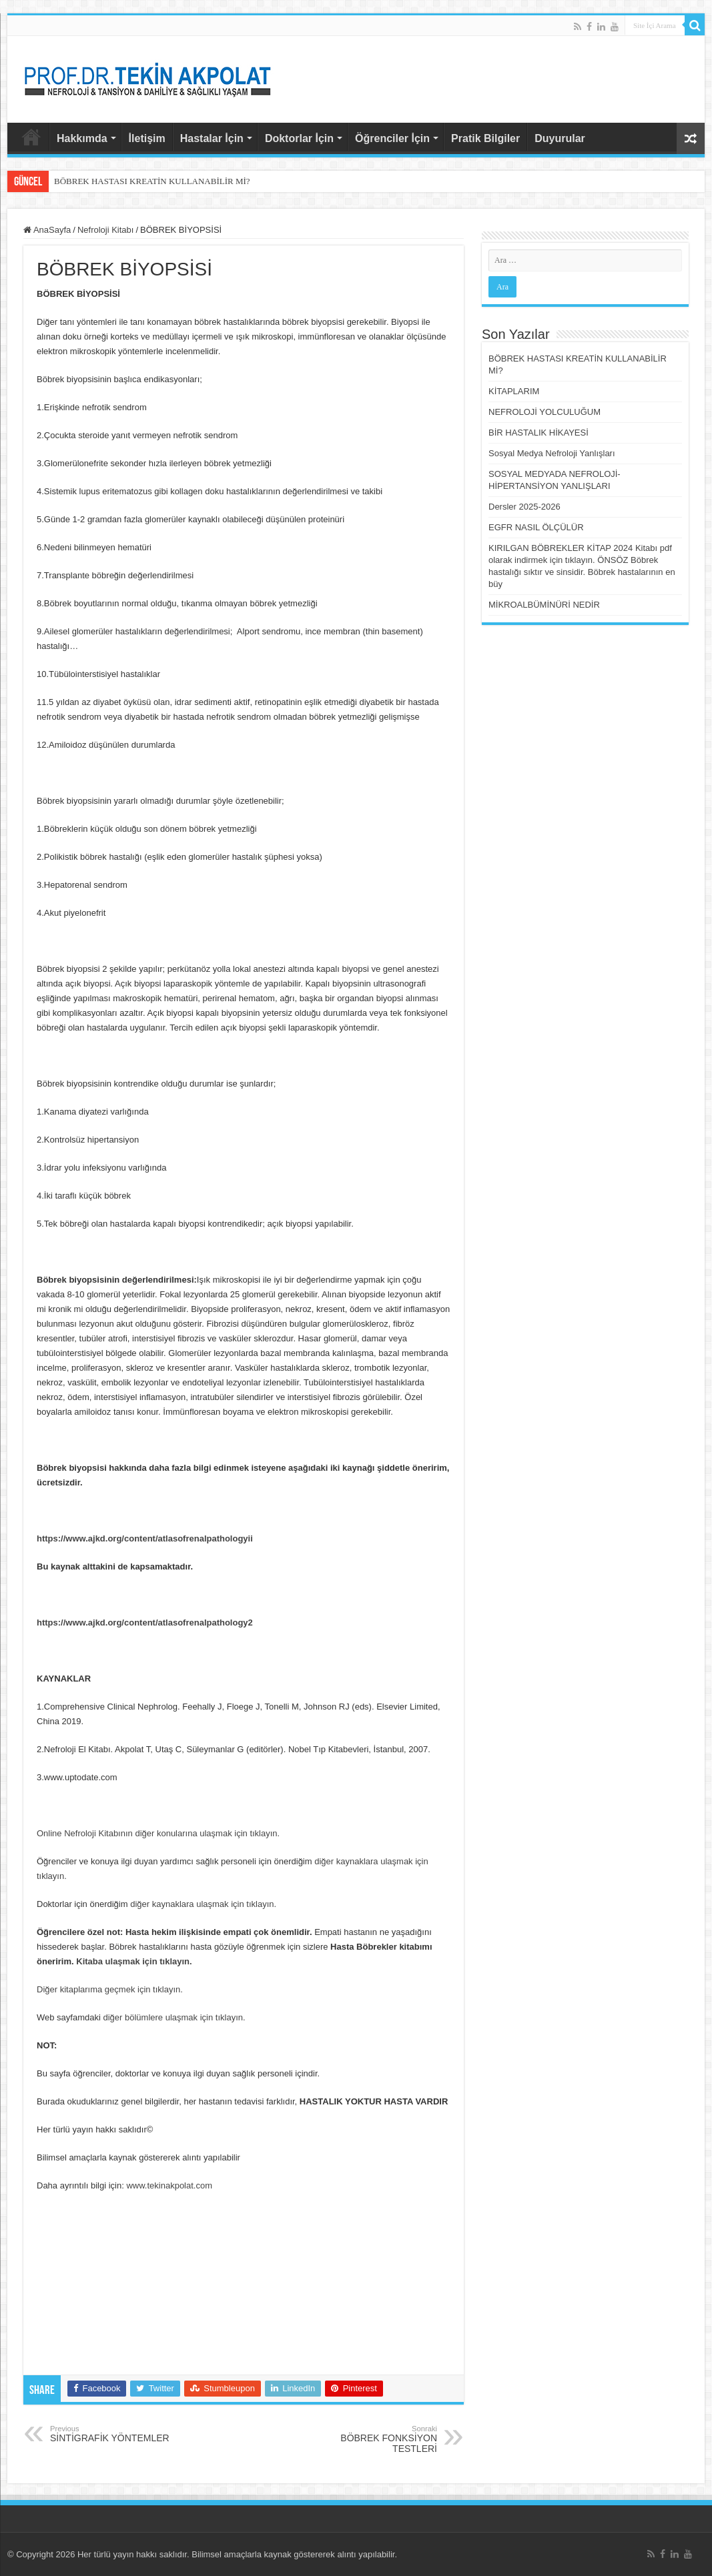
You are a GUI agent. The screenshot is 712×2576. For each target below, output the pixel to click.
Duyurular (560, 138)
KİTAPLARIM (513, 391)
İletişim (147, 138)
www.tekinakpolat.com (169, 2185)
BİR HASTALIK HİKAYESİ (538, 433)
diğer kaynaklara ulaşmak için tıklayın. (203, 1904)
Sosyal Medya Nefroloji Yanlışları (551, 453)
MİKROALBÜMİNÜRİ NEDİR (544, 605)
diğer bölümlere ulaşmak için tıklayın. (174, 2017)
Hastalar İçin (212, 138)
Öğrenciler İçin (392, 138)
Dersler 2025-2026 (524, 507)
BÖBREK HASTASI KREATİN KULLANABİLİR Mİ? (152, 181)
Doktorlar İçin (299, 138)
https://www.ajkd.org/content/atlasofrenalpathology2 (145, 1623)
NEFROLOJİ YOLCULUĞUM (544, 412)
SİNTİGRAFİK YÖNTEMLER (118, 2434)
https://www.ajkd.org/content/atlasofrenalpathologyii (145, 1538)
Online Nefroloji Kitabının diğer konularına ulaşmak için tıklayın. (158, 1833)
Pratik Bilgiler (485, 138)
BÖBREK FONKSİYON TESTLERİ (368, 2439)
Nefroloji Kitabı (105, 230)
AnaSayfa (31, 137)
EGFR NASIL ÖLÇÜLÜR (536, 527)
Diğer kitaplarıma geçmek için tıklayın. (110, 1989)
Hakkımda (82, 138)
